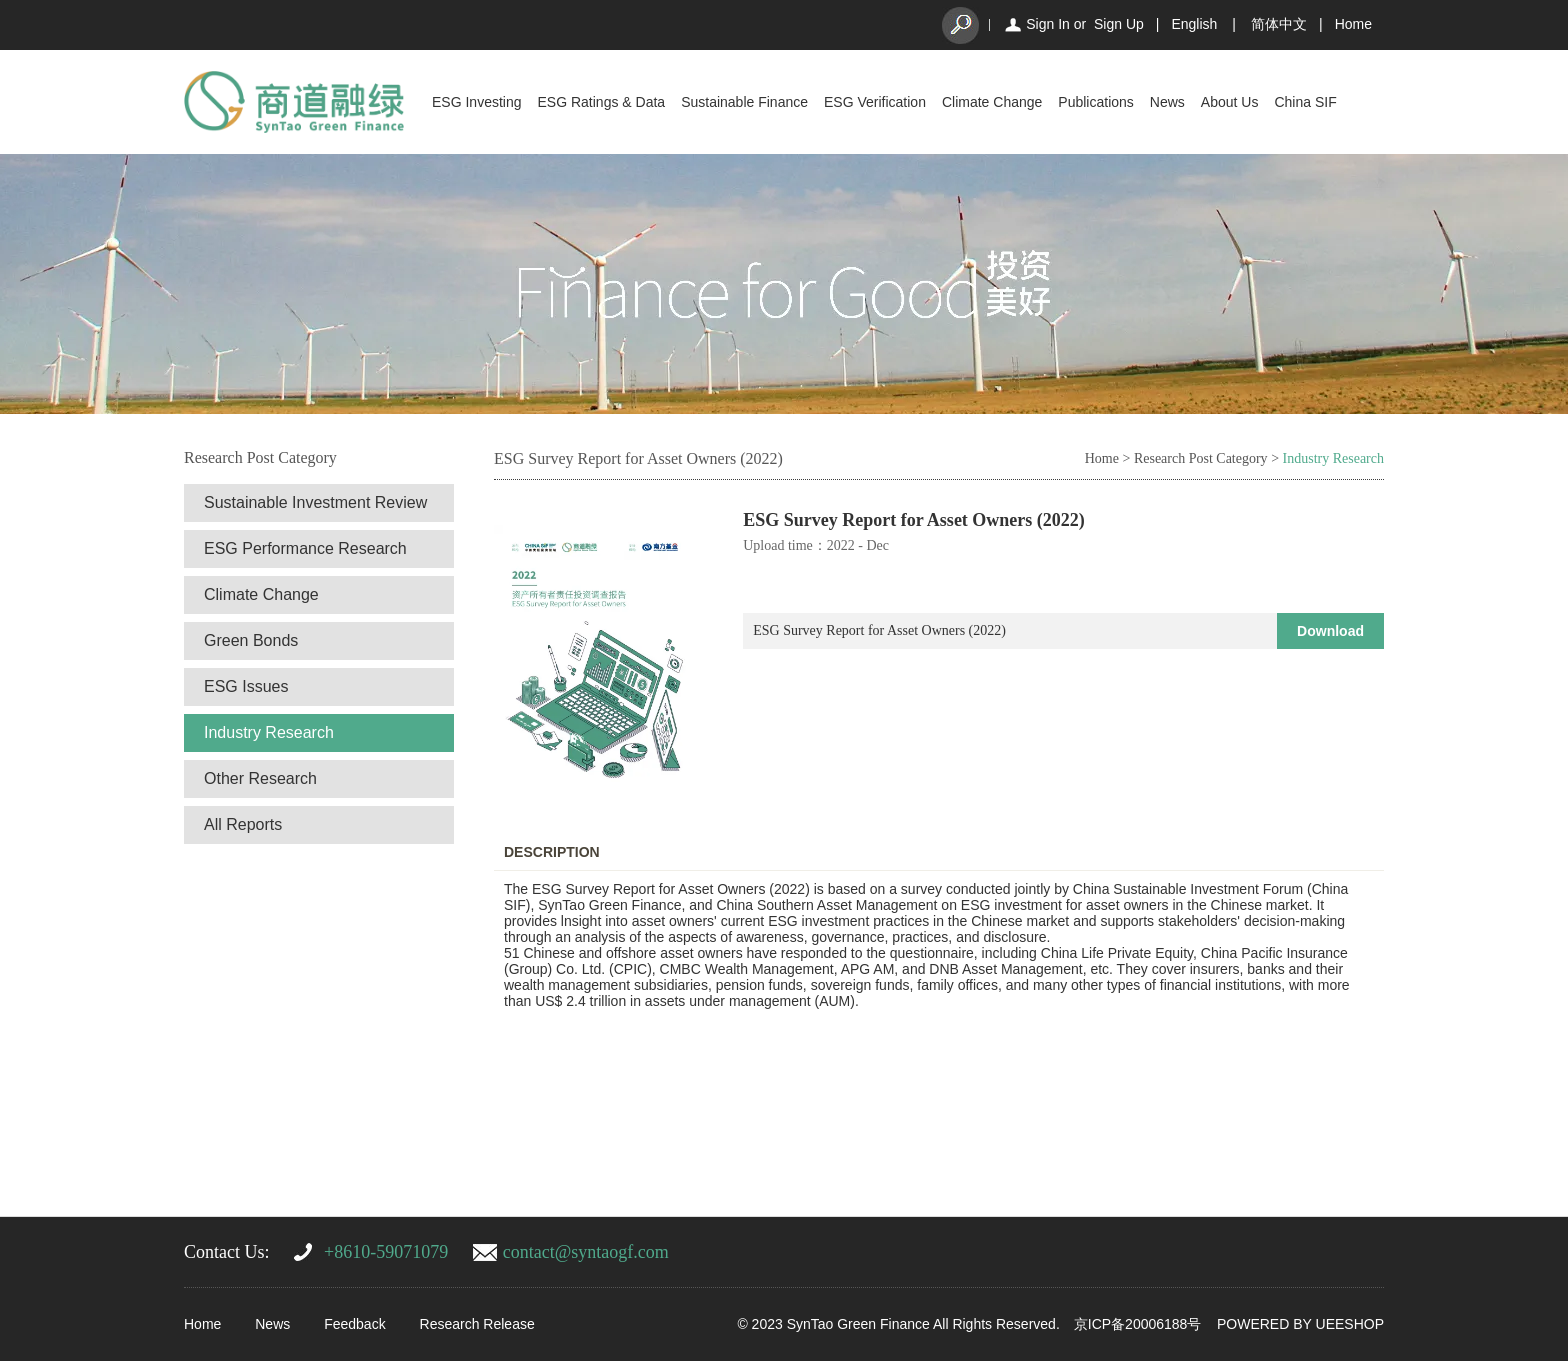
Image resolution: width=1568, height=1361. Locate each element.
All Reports (243, 824)
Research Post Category (1201, 458)
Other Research (260, 778)
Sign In (1048, 24)
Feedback (354, 1324)
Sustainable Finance (744, 102)
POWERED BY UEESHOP (1300, 1324)
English (1194, 24)
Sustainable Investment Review (315, 502)
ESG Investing (477, 102)
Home (1353, 24)
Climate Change (992, 102)
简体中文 (1279, 24)
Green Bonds (251, 640)
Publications (1096, 102)
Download (1330, 631)
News (1167, 102)
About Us (1230, 102)
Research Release (477, 1324)
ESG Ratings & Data (602, 102)
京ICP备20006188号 (1138, 1324)
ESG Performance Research (305, 548)
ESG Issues (246, 686)
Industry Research (269, 732)
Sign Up (1119, 24)
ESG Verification (875, 102)
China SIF (1305, 102)
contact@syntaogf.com (586, 1252)
